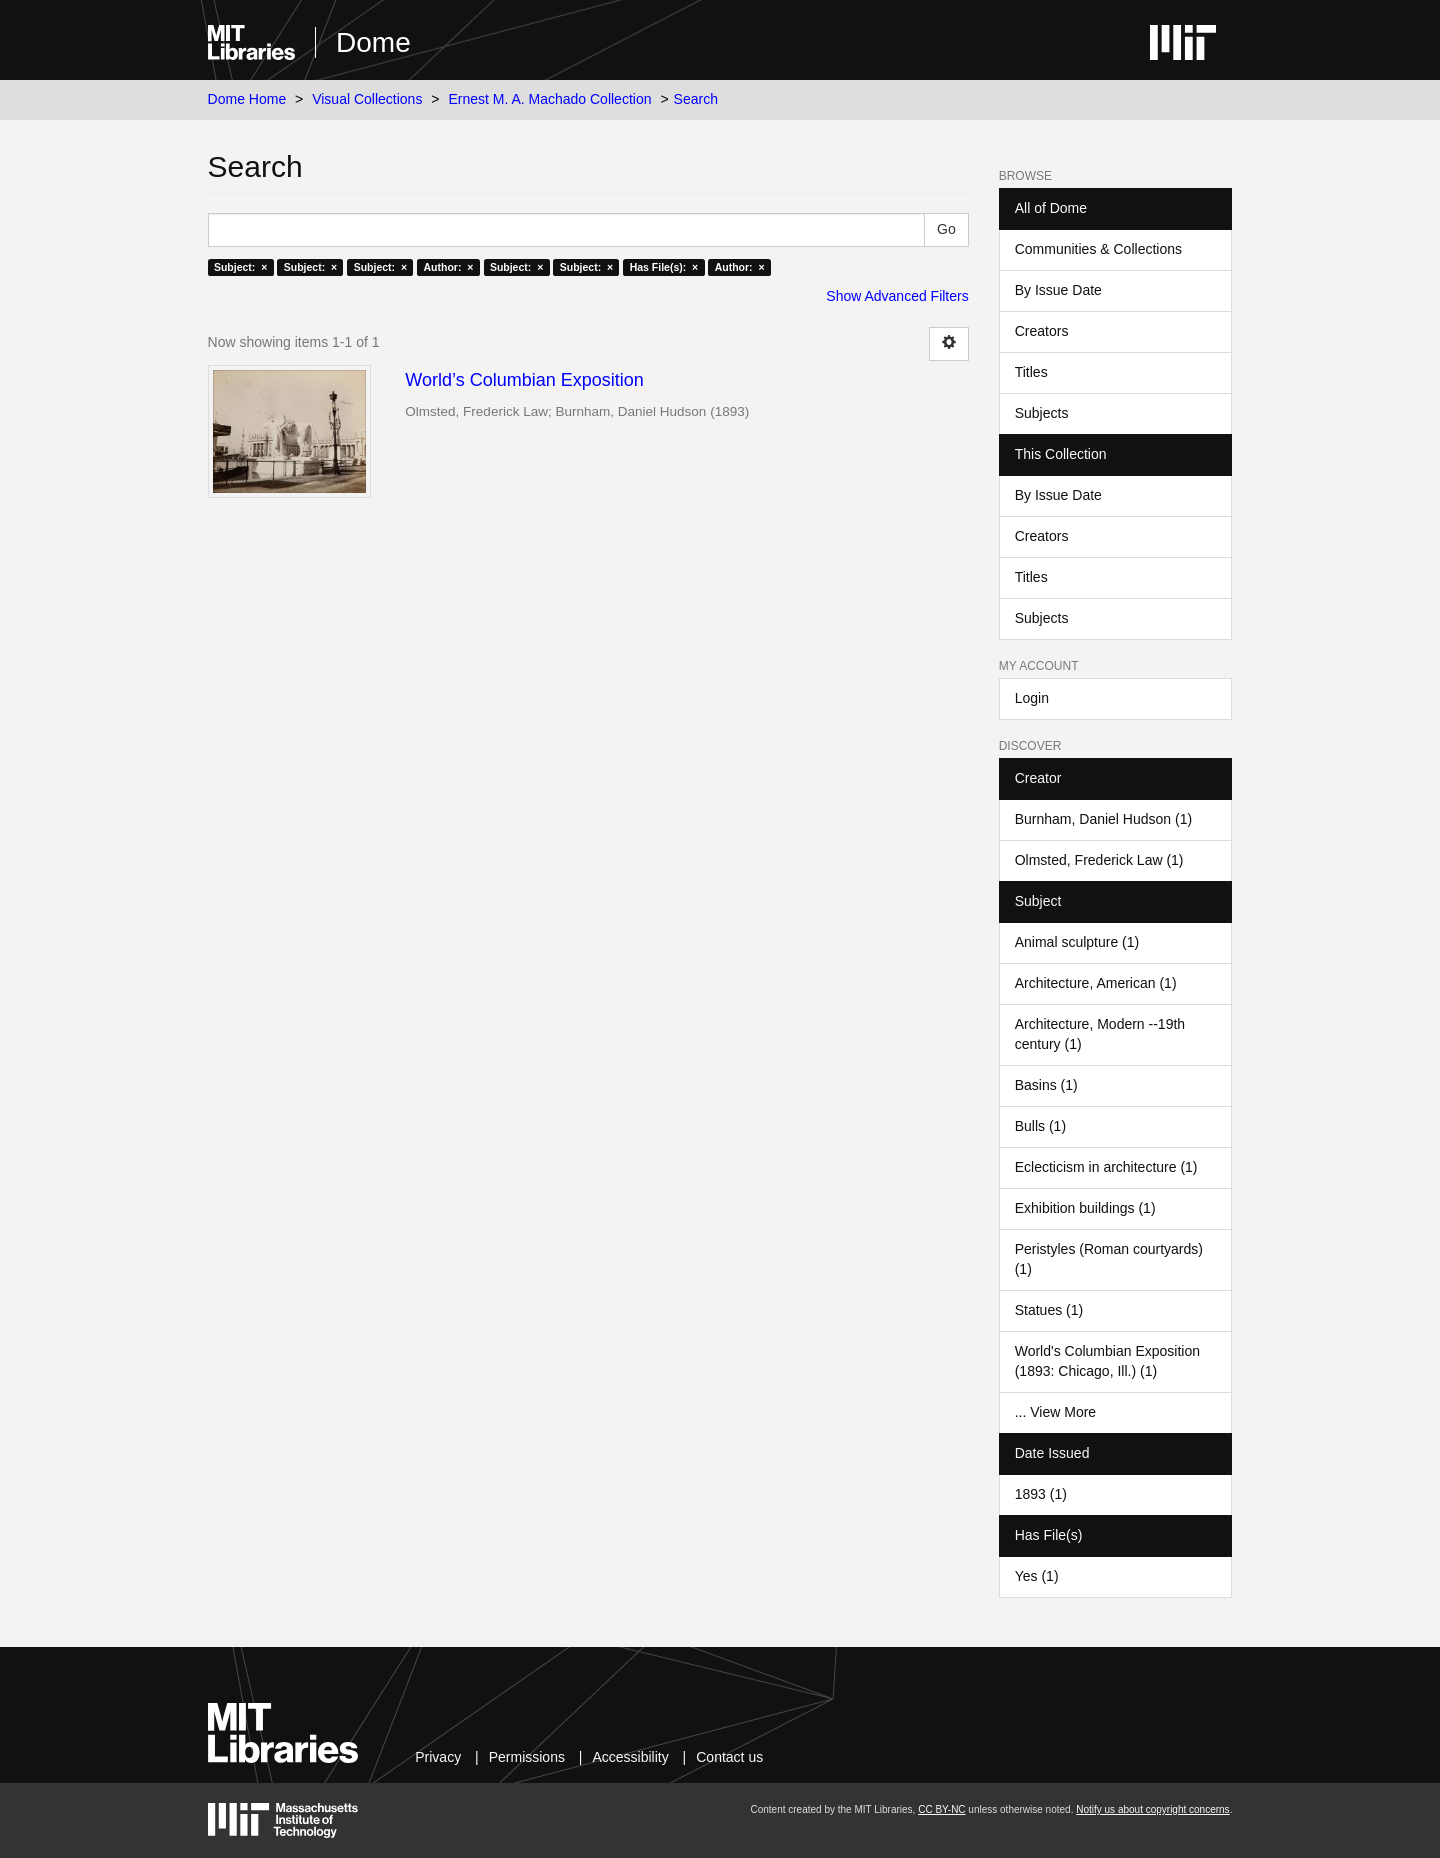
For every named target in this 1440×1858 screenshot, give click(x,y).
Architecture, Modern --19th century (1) (1100, 1034)
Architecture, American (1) (1096, 983)
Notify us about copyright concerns (1152, 1809)
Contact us (729, 1757)
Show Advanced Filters (897, 296)
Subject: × (240, 267)
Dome (373, 42)
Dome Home (247, 99)
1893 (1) (1041, 1494)
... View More (1055, 1412)
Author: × (449, 267)
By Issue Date (1058, 290)
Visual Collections (367, 99)
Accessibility (630, 1757)
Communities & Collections (1098, 249)
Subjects (1042, 413)
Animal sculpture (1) (1077, 942)
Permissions (527, 1757)
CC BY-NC (941, 1809)
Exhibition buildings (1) (1085, 1208)
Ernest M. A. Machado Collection (549, 99)
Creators (1042, 331)
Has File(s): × (664, 267)
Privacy (438, 1757)
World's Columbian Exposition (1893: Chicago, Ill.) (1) (1107, 1361)
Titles (1031, 372)
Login (1032, 698)
